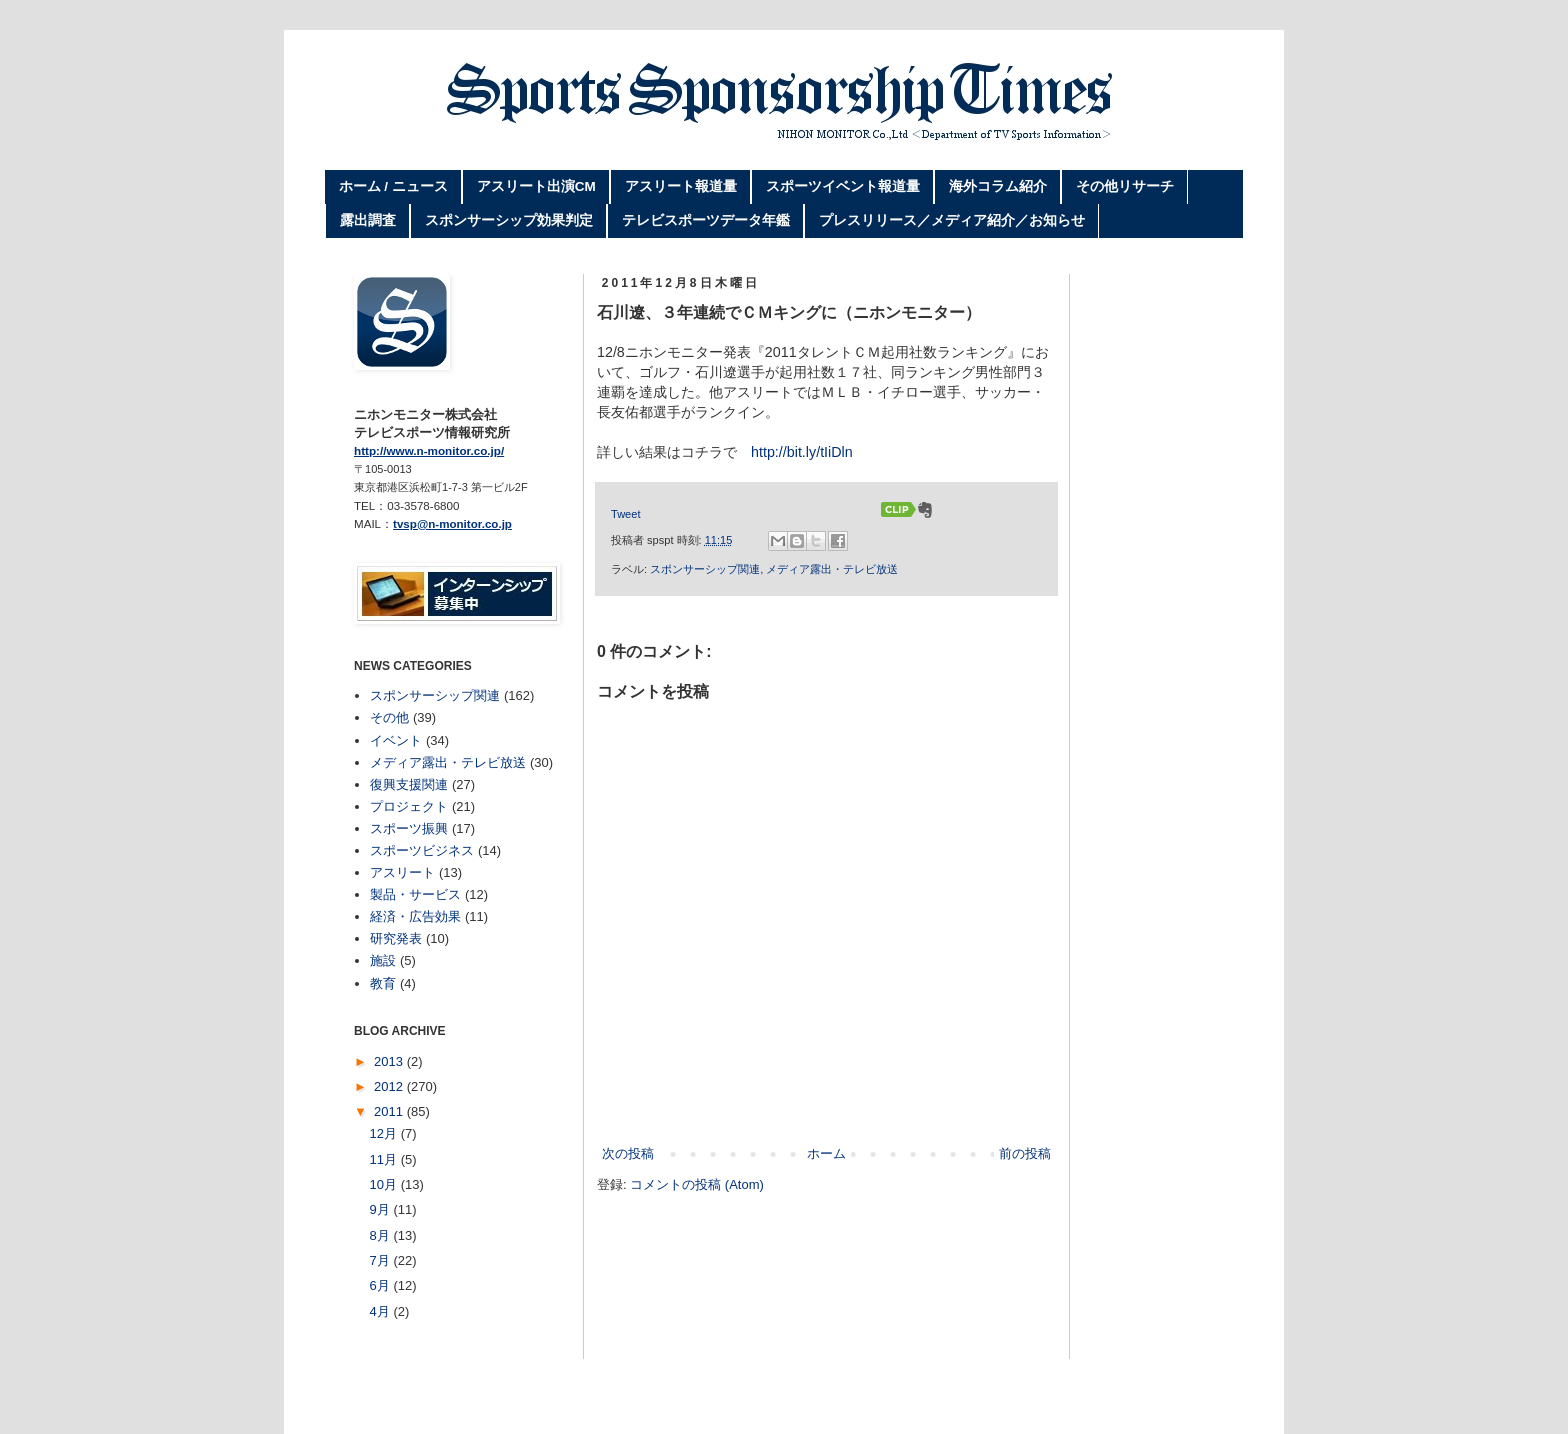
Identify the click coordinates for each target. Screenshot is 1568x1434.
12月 (385, 1133)
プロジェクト (409, 806)
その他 (389, 717)
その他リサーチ (1125, 186)
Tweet (625, 514)
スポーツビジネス (422, 850)
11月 (385, 1159)
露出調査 (368, 220)
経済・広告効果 (415, 916)
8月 (382, 1235)
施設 (383, 960)
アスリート (402, 872)
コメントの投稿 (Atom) (697, 1184)
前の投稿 (1025, 1153)
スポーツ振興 (409, 828)
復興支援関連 (409, 784)
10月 (385, 1184)
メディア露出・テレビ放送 (832, 569)
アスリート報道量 (681, 186)
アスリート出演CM (536, 186)
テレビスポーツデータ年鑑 (706, 220)
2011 (390, 1111)
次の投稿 (628, 1153)
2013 (390, 1061)
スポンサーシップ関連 (705, 569)
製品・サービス (415, 894)
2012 (390, 1086)
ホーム (826, 1153)
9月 (382, 1209)
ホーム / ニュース (393, 186)
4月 (382, 1311)
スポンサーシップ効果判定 (509, 220)
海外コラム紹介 (998, 186)
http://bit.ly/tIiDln (802, 452)
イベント (396, 740)
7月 (382, 1260)
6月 (382, 1285)
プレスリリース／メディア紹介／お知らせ (952, 220)
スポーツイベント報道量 (843, 186)
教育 (383, 983)
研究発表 (396, 938)
